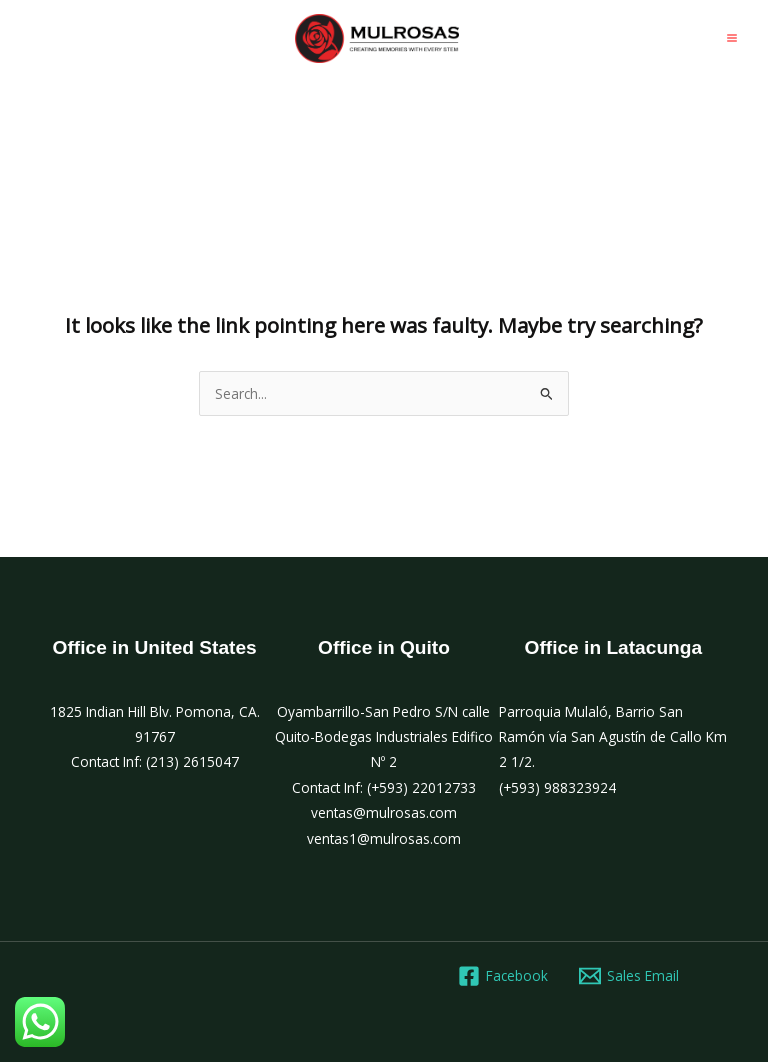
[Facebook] (502, 976)
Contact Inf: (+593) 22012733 (384, 787)
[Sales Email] (629, 976)
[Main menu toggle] (732, 38)
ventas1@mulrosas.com (384, 838)
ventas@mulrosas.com (384, 812)
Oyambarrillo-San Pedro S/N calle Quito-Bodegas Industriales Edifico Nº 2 (384, 737)
